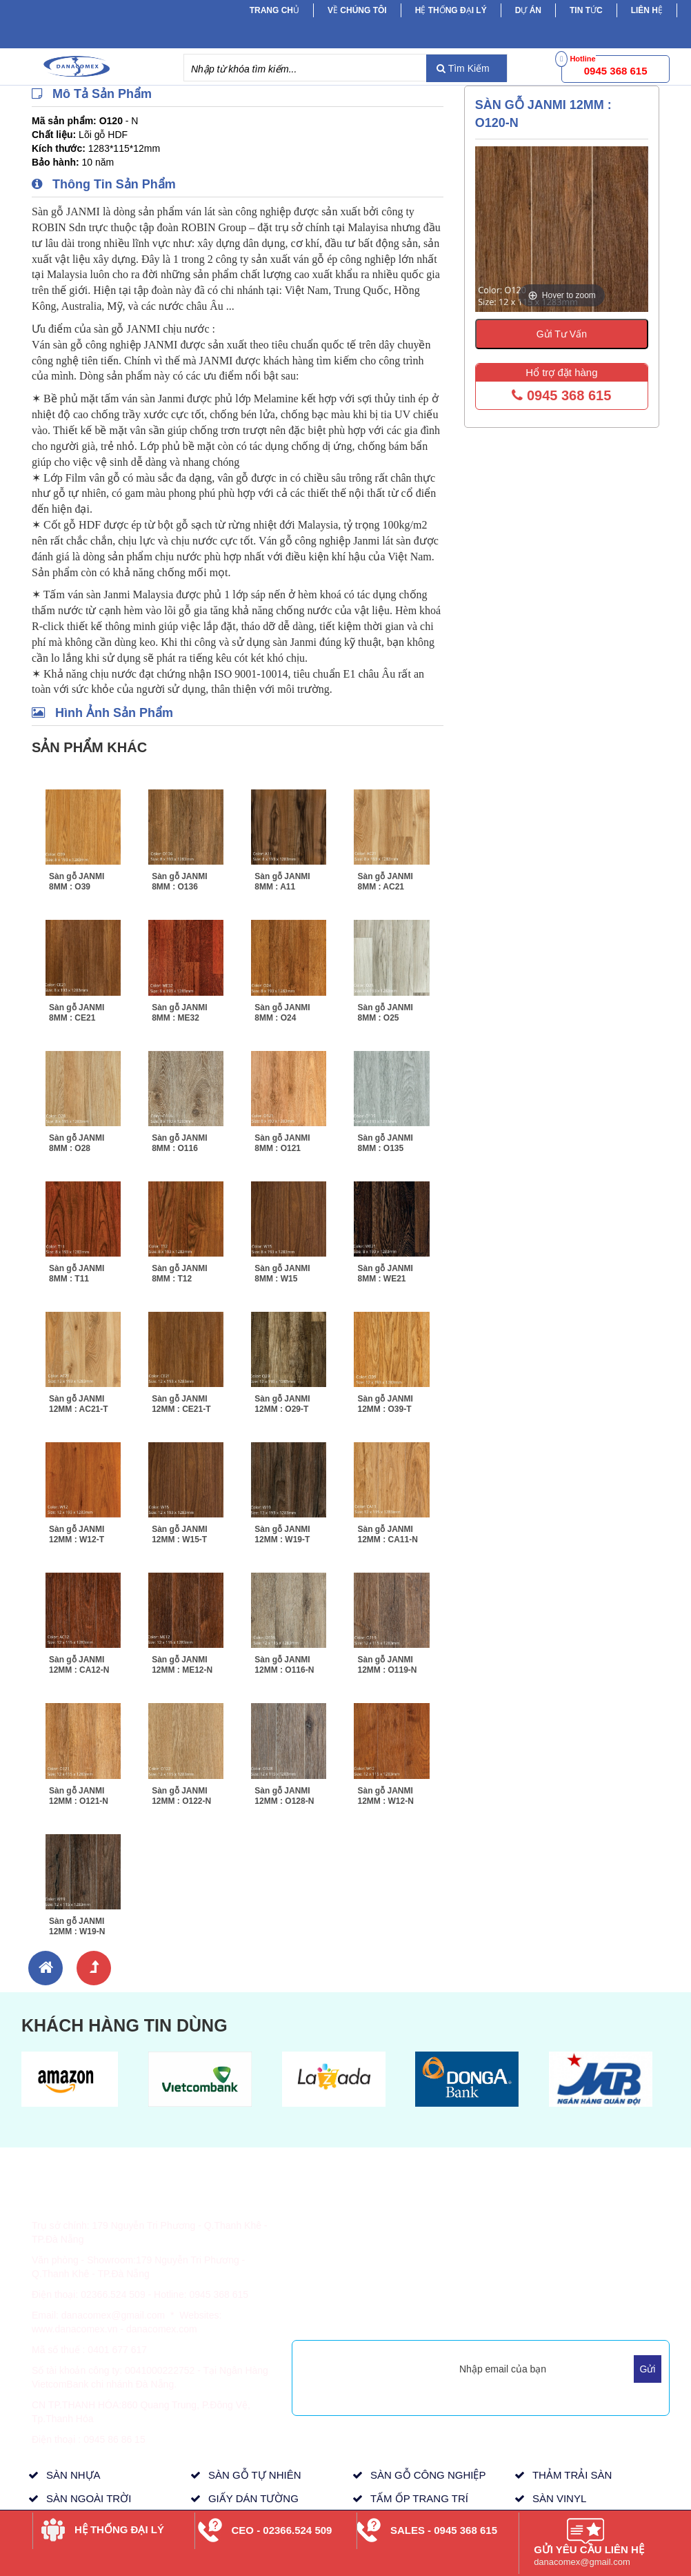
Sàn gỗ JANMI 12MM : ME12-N (182, 1665)
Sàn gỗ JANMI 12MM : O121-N (78, 1796)
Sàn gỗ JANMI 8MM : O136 (179, 882)
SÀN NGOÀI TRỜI (88, 2498)
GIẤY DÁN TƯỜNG (253, 2498)
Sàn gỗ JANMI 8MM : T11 (76, 1274)
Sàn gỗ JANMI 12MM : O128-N (284, 1796)
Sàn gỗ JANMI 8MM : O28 (76, 1143)
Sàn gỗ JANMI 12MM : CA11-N (387, 1534)
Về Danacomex (461, 2217)
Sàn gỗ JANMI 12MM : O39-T (384, 1404)
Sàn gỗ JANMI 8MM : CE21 (76, 1013)
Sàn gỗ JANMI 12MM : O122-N (181, 1796)
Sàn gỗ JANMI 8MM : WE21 (384, 1274)
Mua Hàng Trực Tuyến (475, 2315)
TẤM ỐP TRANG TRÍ (419, 2498)
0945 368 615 (561, 395)
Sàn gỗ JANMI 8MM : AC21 (384, 882)
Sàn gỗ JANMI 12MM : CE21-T (181, 1404)
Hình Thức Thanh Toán (351, 2217)
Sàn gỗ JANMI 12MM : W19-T (282, 1534)
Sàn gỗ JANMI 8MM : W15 (282, 1274)
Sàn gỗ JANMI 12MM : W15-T (179, 1534)
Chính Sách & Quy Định (353, 2252)
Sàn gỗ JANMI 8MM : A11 (282, 882)
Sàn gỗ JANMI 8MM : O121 (282, 1143)
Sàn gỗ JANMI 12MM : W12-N (385, 1796)
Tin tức (586, 10)
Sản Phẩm (576, 2217)
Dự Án (528, 10)
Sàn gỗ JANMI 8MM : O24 (282, 1013)
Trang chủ (274, 10)
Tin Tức (570, 2235)
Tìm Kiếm (463, 68)
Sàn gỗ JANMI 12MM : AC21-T (78, 1404)
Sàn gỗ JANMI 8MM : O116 (179, 1143)
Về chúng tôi (357, 10)
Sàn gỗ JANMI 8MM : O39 (76, 882)
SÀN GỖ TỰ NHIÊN (254, 2475)
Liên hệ (647, 10)
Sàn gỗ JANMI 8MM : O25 (384, 1013)
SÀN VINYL (559, 2498)
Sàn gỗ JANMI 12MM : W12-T (76, 1534)
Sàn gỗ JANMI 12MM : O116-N (284, 1665)
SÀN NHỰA (73, 2475)
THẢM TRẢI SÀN (572, 2475)
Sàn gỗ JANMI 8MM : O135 (384, 1143)
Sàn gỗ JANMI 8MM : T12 (179, 1274)
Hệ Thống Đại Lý (451, 10)
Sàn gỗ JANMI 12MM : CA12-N (79, 1665)
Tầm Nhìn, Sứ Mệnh (471, 2266)
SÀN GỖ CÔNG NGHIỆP (428, 2475)
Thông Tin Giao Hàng (348, 2235)
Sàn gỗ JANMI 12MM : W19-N (77, 1926)
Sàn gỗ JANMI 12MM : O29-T (282, 1404)
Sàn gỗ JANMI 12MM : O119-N (387, 1665)
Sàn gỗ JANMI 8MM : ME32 (179, 1013)
